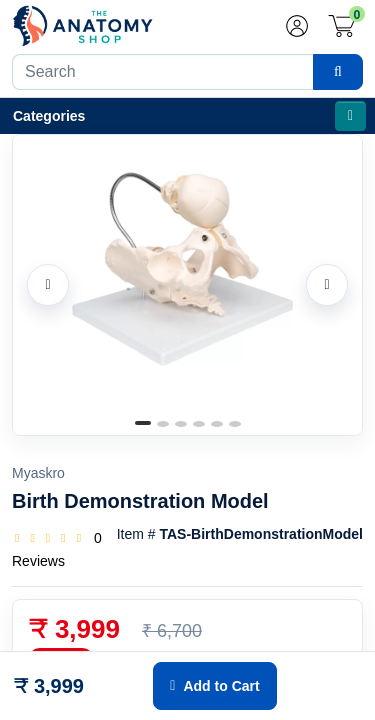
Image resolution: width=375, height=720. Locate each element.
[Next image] (327, 285)
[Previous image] (48, 285)
